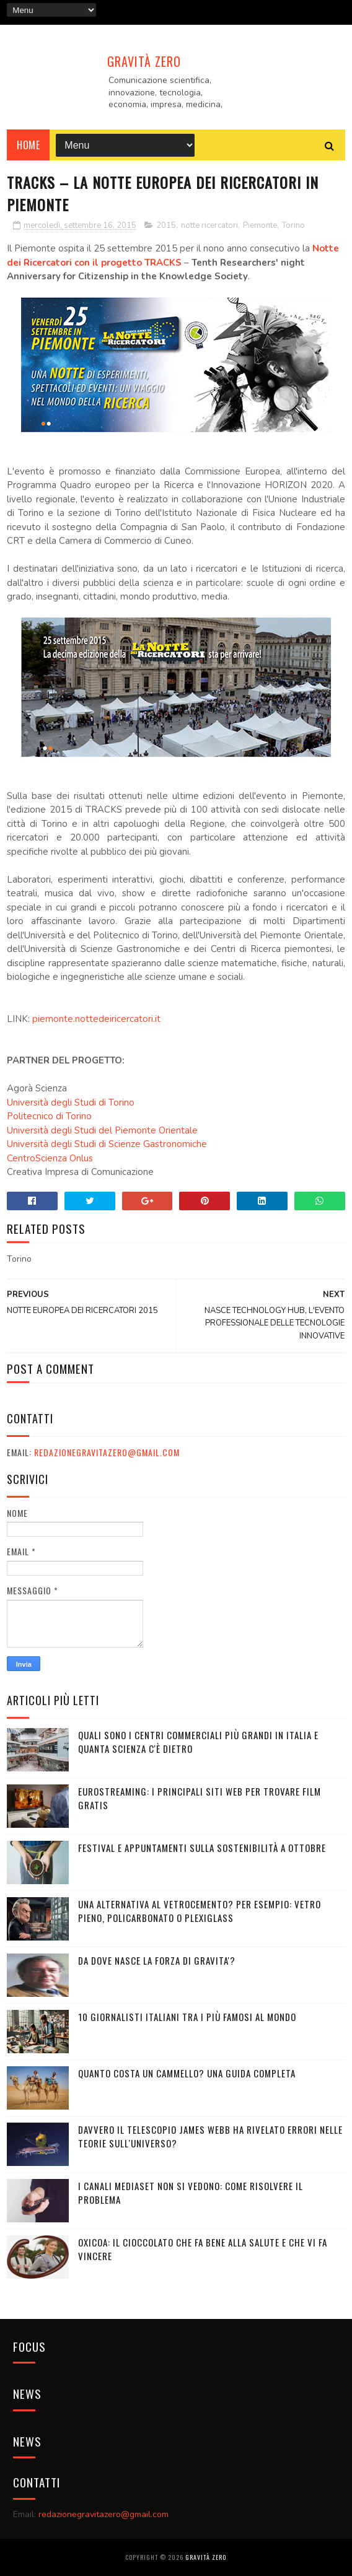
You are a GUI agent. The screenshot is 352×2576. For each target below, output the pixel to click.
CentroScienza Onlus (50, 1158)
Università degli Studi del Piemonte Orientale (102, 1130)
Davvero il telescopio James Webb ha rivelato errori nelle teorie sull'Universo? (210, 2136)
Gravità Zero (144, 61)
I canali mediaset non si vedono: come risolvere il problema (190, 2193)
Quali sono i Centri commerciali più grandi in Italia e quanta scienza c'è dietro (198, 1742)
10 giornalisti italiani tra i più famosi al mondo (187, 2017)
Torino (293, 225)
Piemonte (260, 225)
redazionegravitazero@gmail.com (107, 1452)
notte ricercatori (209, 225)
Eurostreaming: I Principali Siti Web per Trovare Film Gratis (199, 1798)
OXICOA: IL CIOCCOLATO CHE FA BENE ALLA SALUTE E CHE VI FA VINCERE (202, 2249)
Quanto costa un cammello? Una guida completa (187, 2073)
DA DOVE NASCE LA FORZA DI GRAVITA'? (156, 1960)
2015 (166, 225)
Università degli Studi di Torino (70, 1102)
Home (28, 145)
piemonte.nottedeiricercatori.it (96, 1019)
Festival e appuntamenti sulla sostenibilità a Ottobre (202, 1847)
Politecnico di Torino (49, 1116)
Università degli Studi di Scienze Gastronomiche (107, 1144)
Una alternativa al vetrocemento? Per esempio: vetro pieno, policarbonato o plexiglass (199, 1911)
